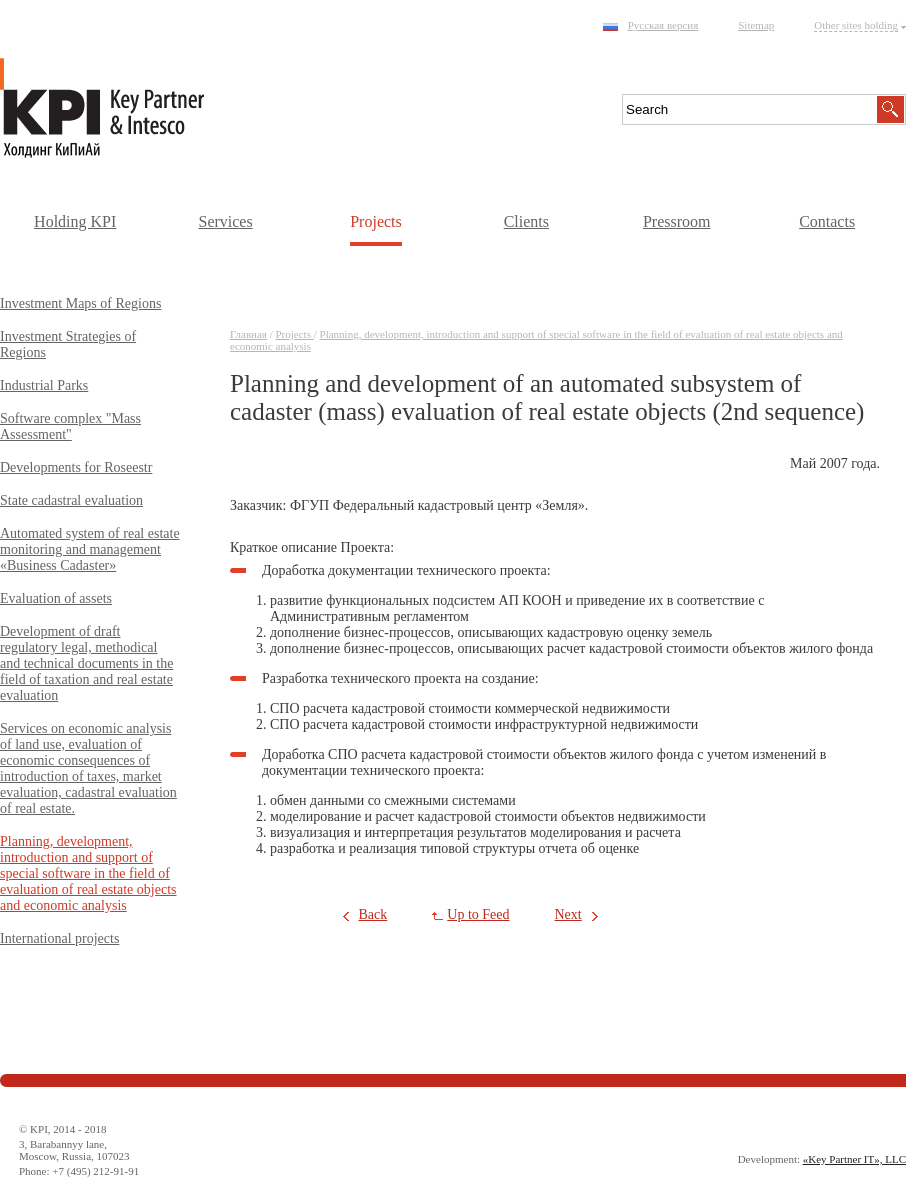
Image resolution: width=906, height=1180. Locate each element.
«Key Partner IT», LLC (854, 1159)
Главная (248, 334)
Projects (376, 221)
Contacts (827, 221)
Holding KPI (75, 221)
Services (225, 221)
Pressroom (677, 221)
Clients (526, 221)
